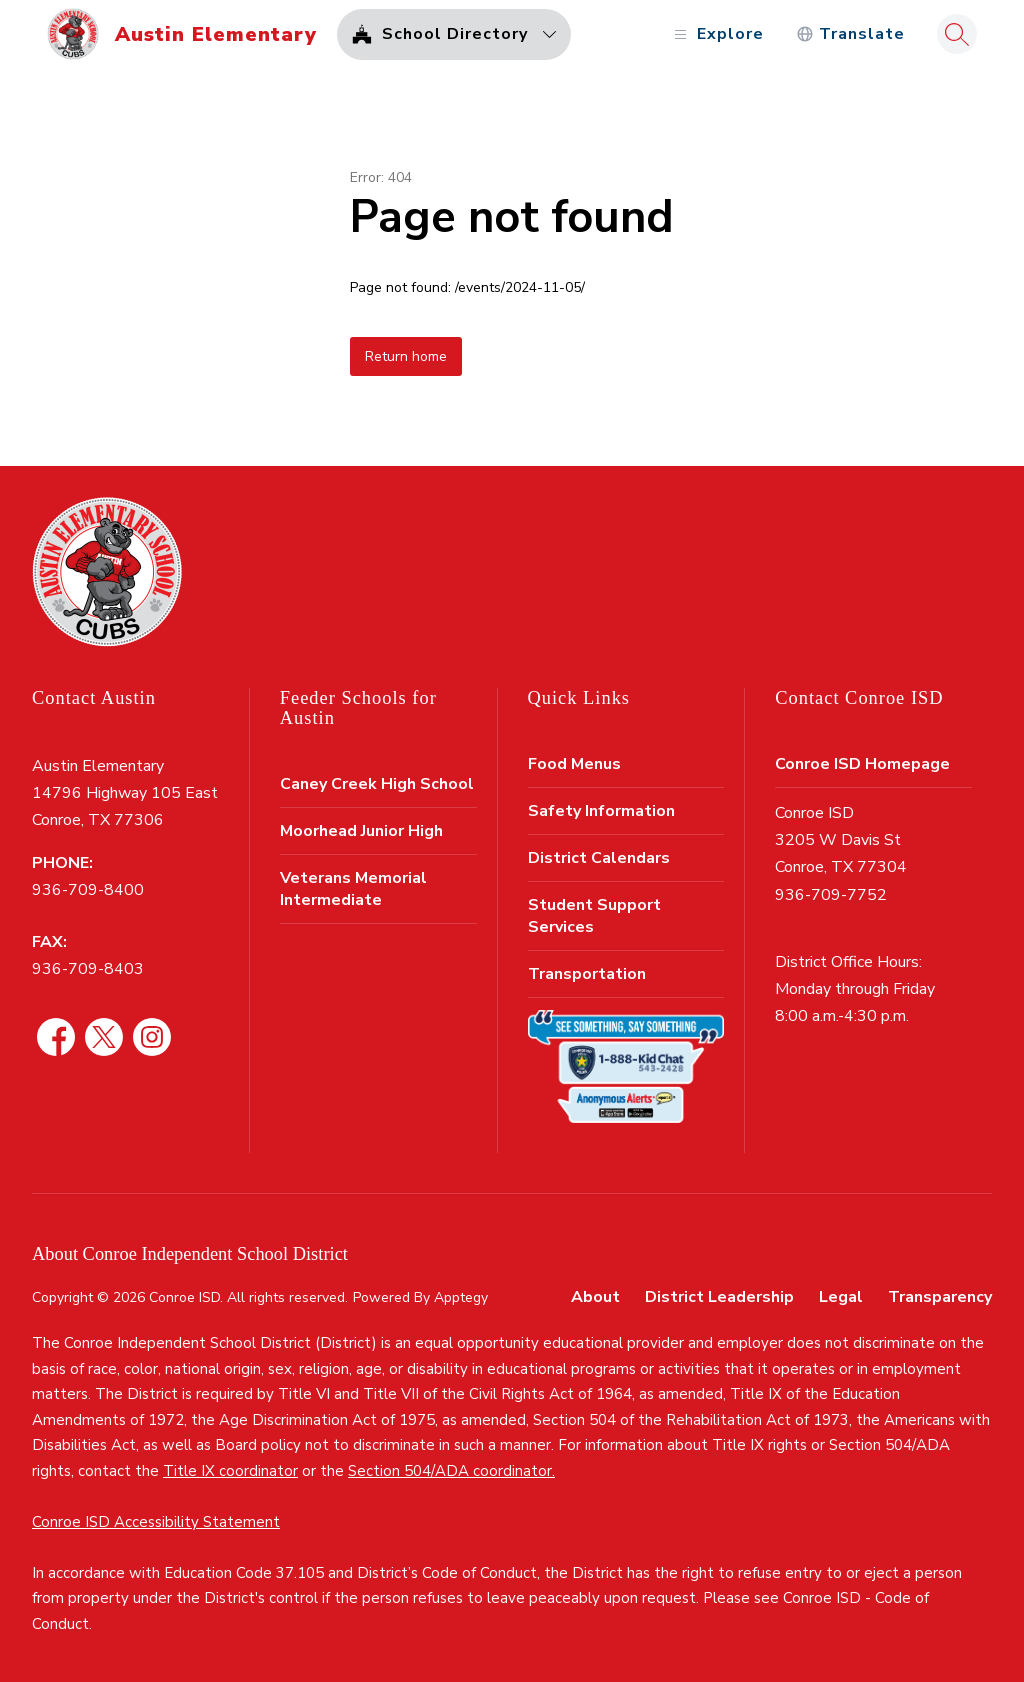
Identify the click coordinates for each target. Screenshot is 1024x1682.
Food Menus (574, 764)
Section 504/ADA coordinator (450, 1471)
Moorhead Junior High (361, 831)
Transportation (587, 974)
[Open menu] (716, 34)
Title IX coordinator (230, 1471)
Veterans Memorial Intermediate (353, 889)
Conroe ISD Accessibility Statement (156, 1522)
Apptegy (461, 1297)
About (595, 1297)
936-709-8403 (88, 969)
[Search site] (957, 34)
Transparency (940, 1297)
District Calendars (599, 858)
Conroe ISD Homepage (862, 764)
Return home (406, 356)
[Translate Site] (850, 34)
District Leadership (719, 1297)
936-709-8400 (88, 890)
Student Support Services (594, 916)
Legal (841, 1297)
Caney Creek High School (377, 784)
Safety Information (601, 811)
